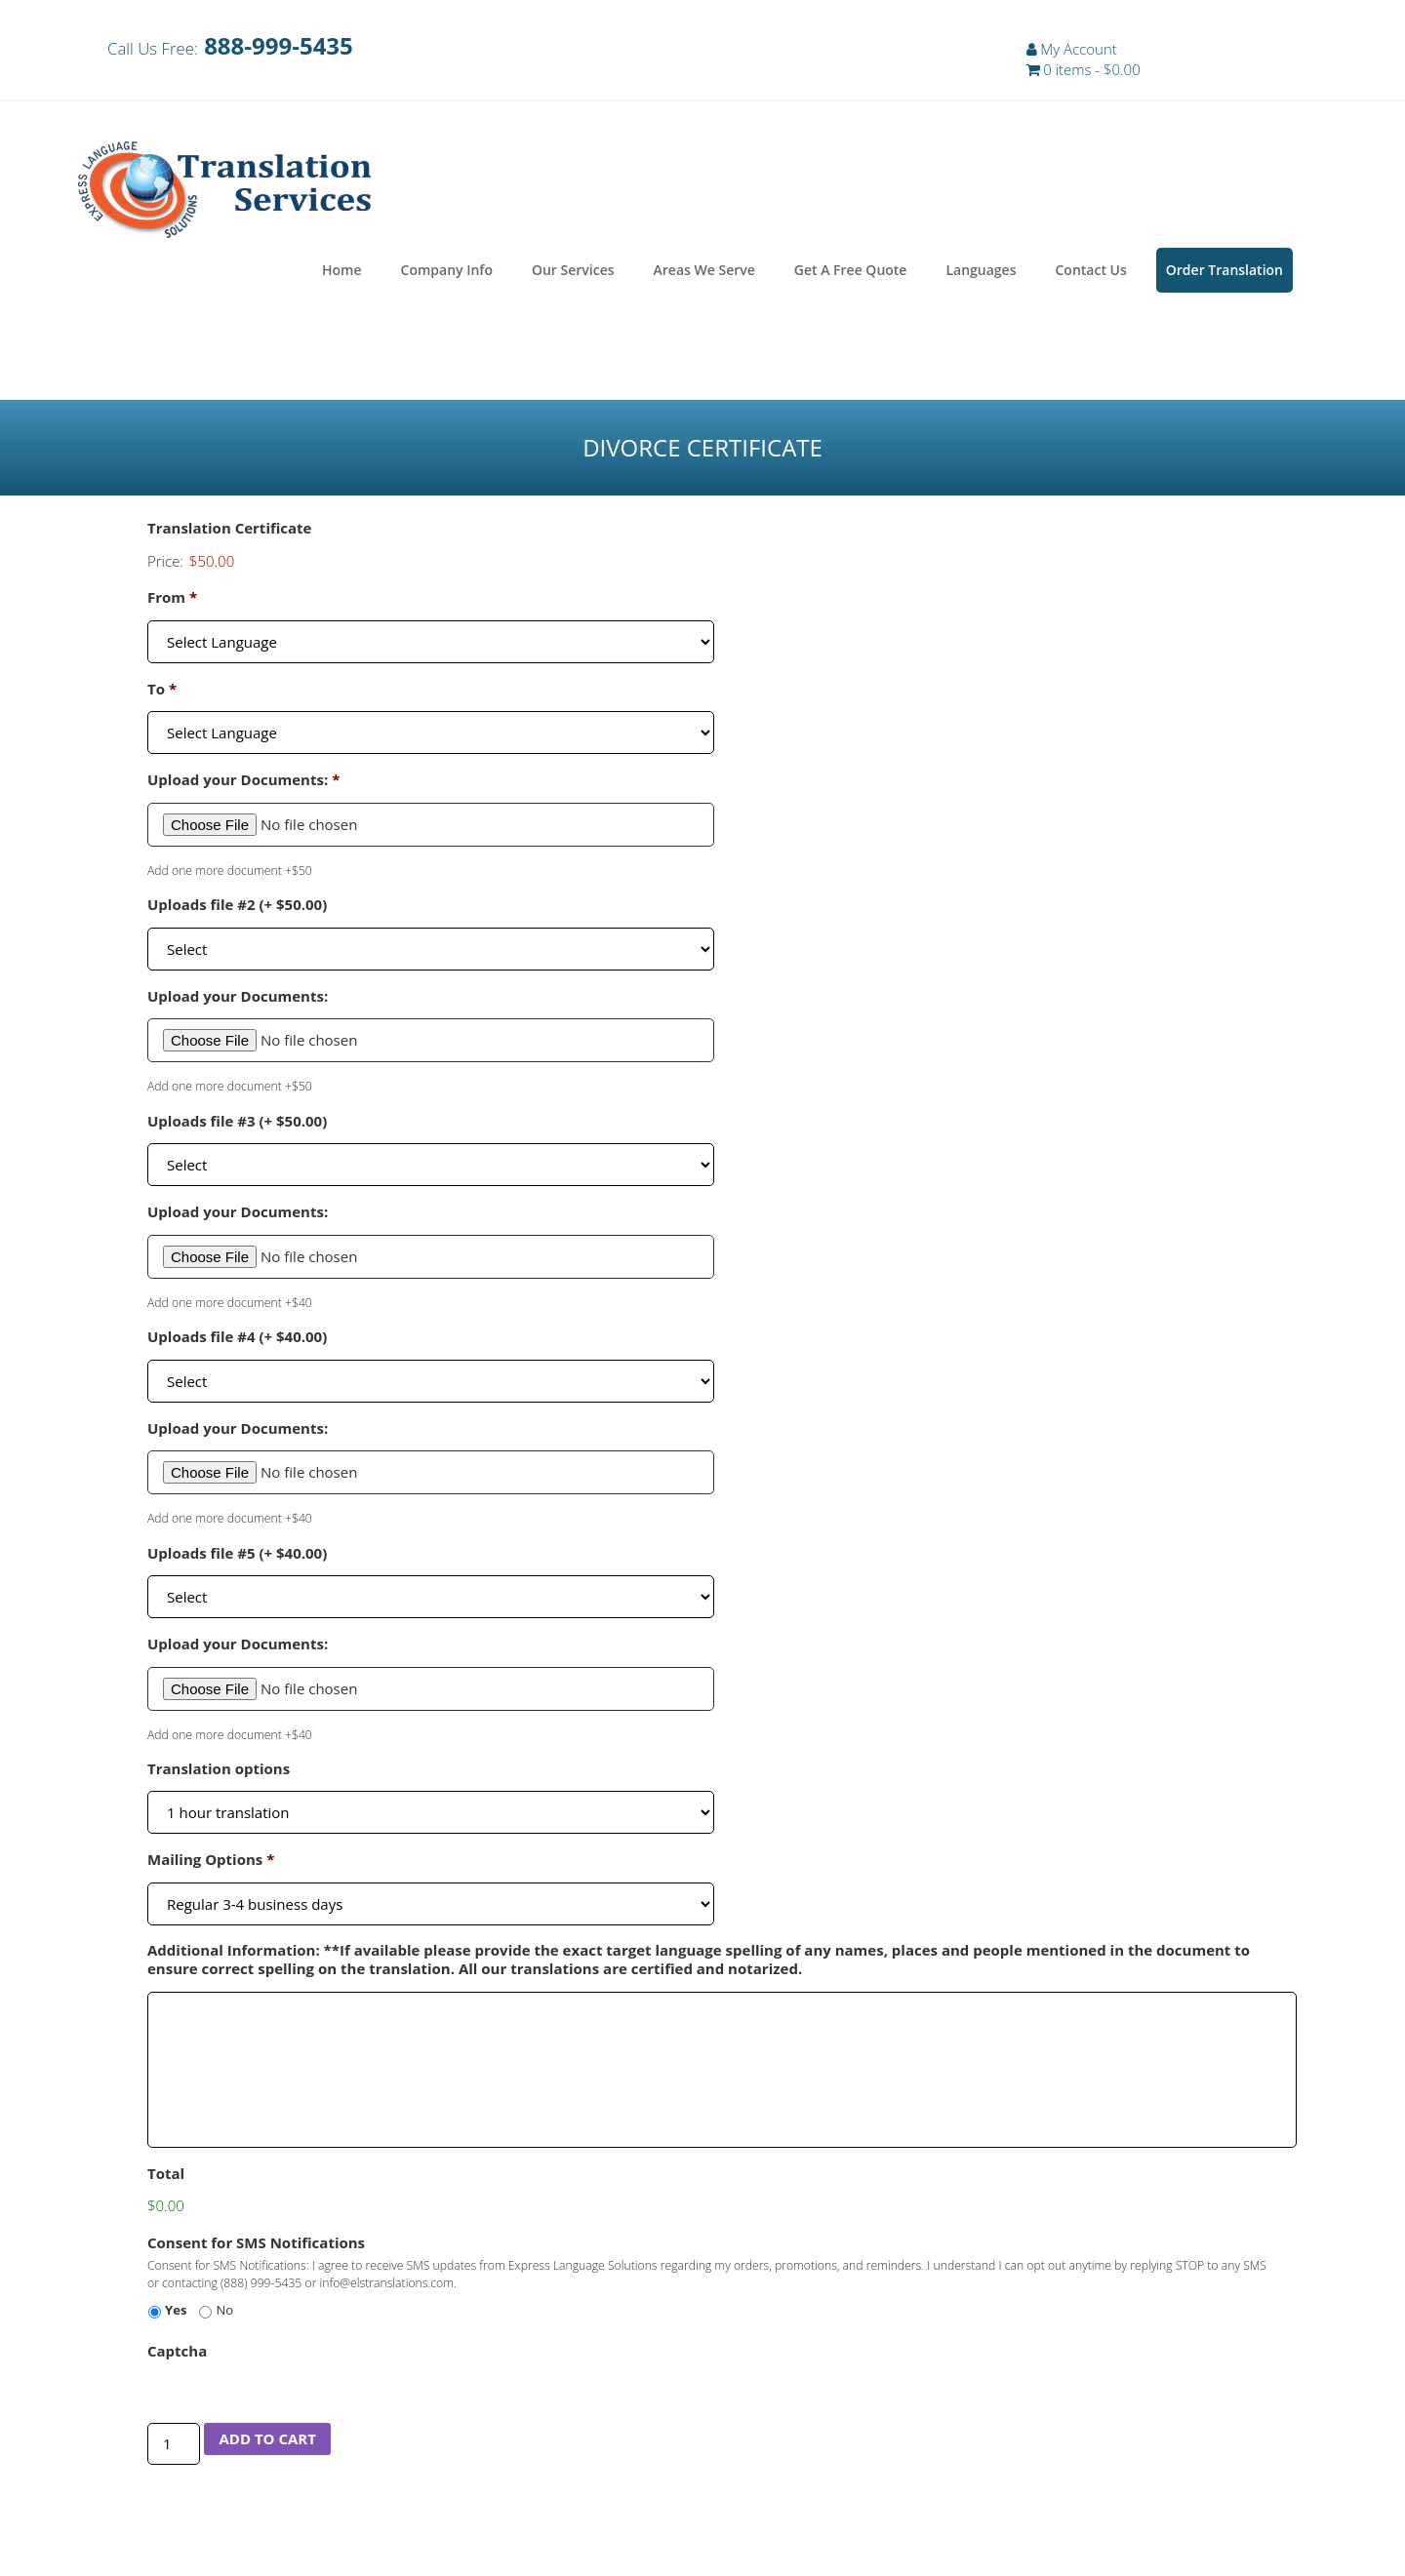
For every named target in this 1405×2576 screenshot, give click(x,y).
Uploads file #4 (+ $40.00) (237, 1340)
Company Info (447, 273)
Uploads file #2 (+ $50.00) (237, 908)
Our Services (573, 273)
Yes (175, 2313)
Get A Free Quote (850, 273)
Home (342, 273)
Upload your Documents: (243, 783)
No (224, 2313)
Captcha (177, 2355)
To (162, 693)
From (172, 601)
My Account (1078, 49)
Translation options (218, 1773)
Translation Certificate (229, 532)
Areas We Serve (704, 273)
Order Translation (1224, 273)
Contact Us (1090, 273)
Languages (980, 273)
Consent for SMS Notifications (256, 2247)
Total (165, 2177)
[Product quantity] (173, 2448)
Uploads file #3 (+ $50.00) (237, 1124)
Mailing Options (210, 1863)
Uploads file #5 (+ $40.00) (237, 1556)
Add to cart (267, 2442)
